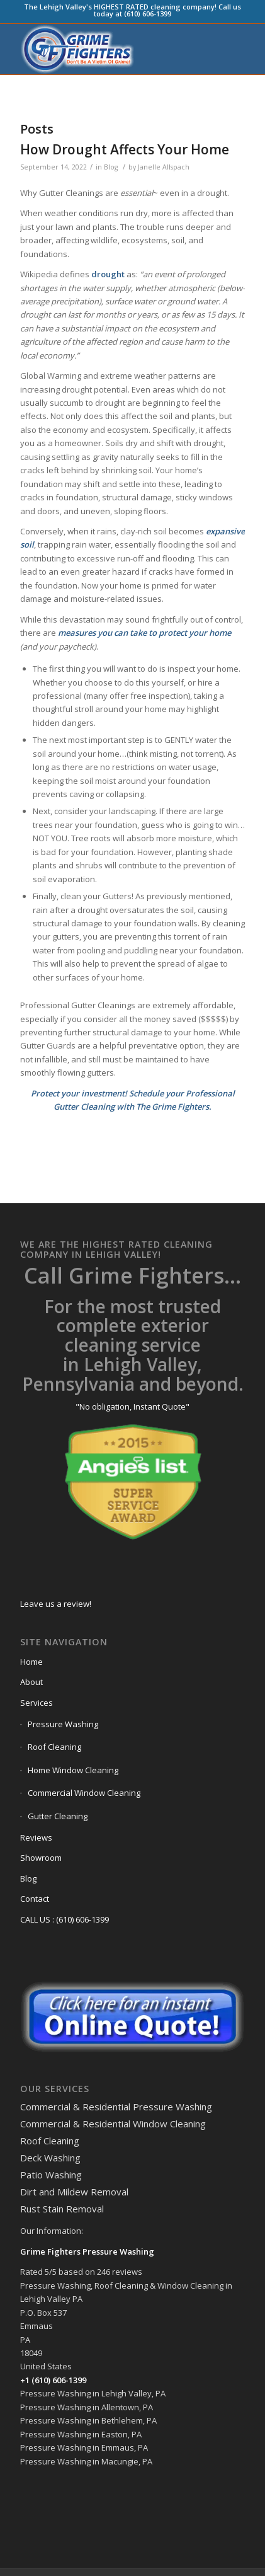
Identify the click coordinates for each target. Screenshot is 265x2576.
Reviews (36, 1837)
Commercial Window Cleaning (84, 1792)
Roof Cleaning (54, 1746)
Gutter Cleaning (57, 1816)
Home (31, 1661)
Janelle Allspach (163, 167)
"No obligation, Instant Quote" (132, 1406)
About (31, 1682)
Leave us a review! (55, 1603)
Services (36, 1702)
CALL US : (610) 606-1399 (64, 1919)
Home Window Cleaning (73, 1770)
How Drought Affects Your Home (124, 149)
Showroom (41, 1857)
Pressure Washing (63, 1724)
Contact (34, 1898)
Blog (111, 167)
